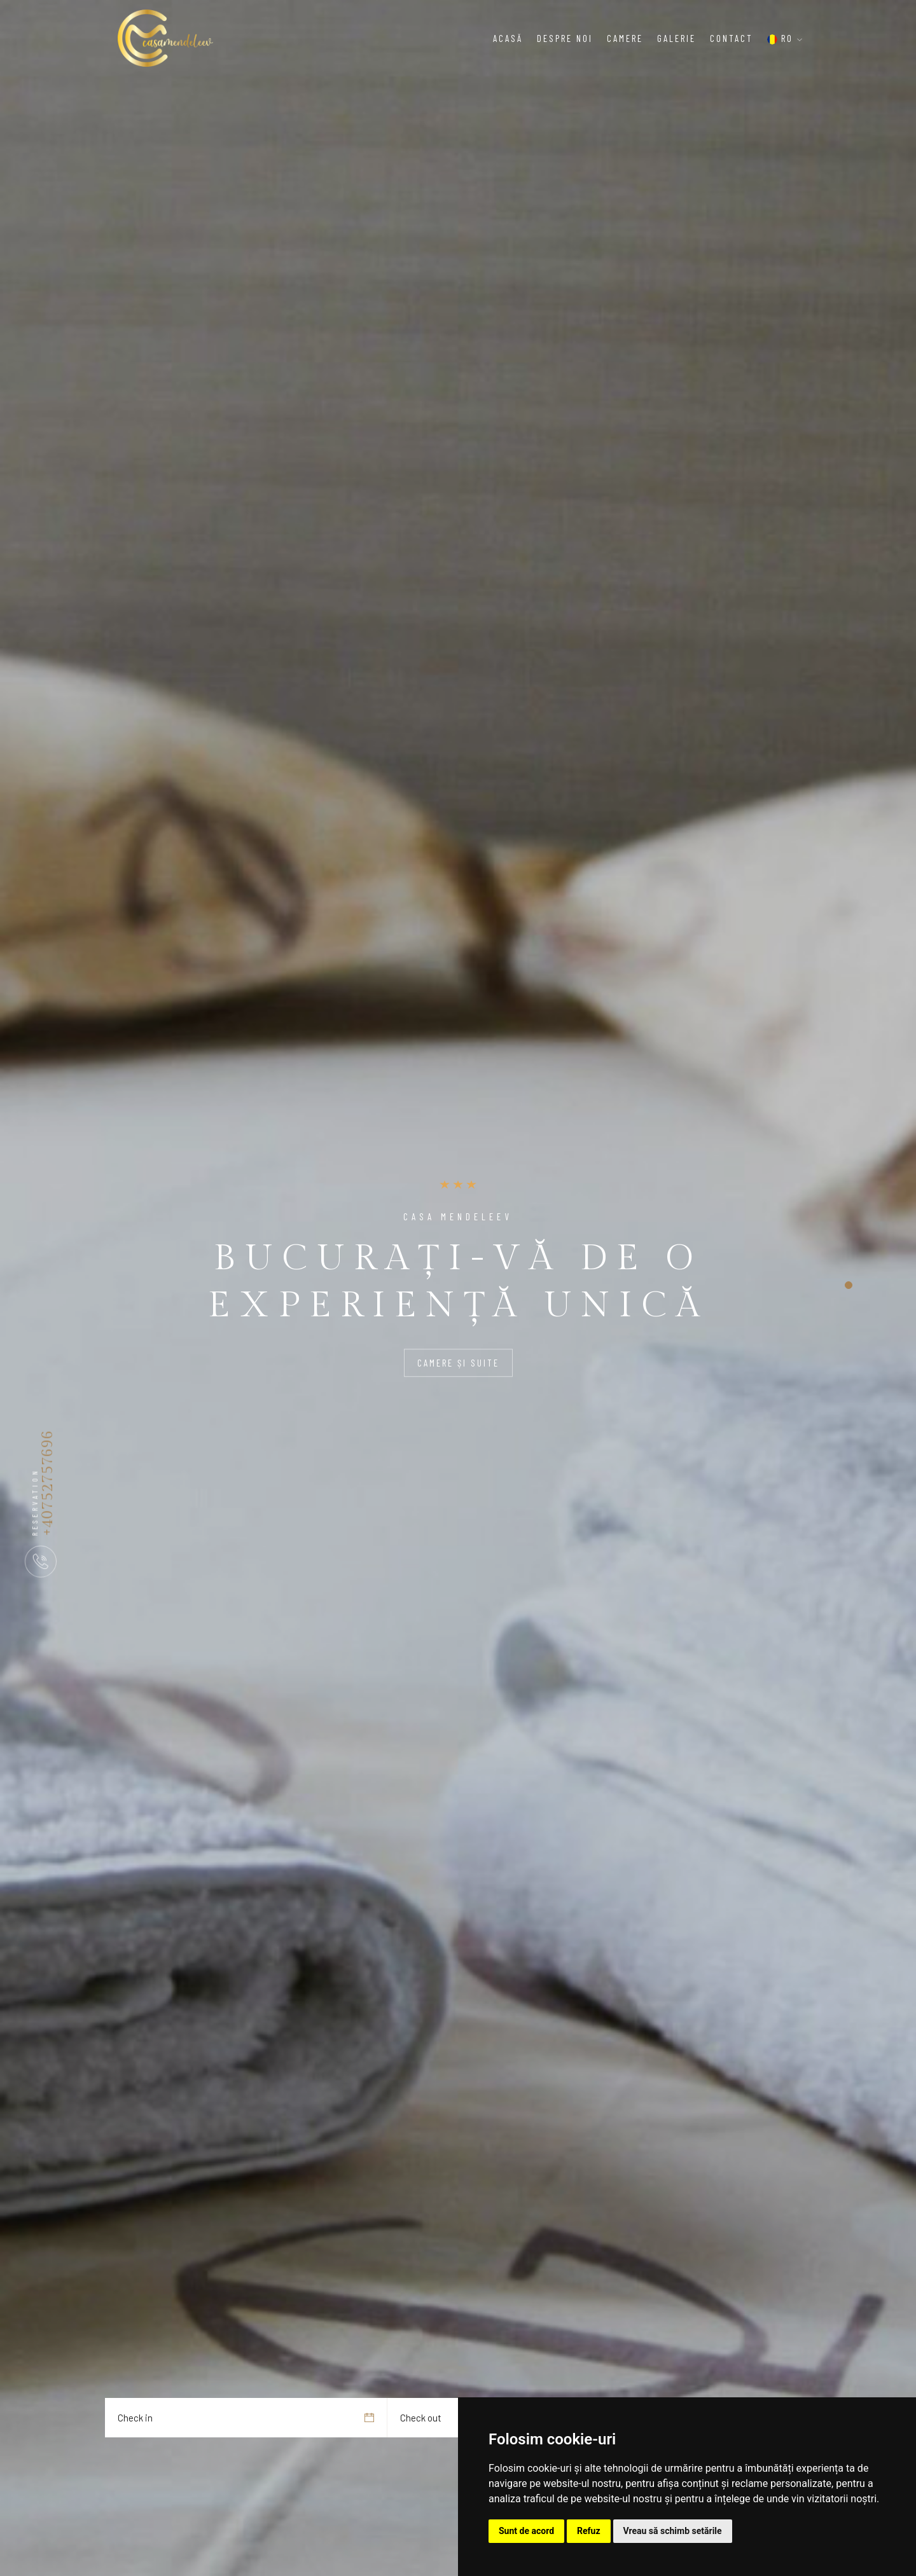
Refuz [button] (588, 2531)
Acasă (508, 38)
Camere (625, 38)
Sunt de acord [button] (526, 2531)
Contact (731, 38)
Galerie (676, 38)
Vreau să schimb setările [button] (672, 2531)
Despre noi (565, 38)
